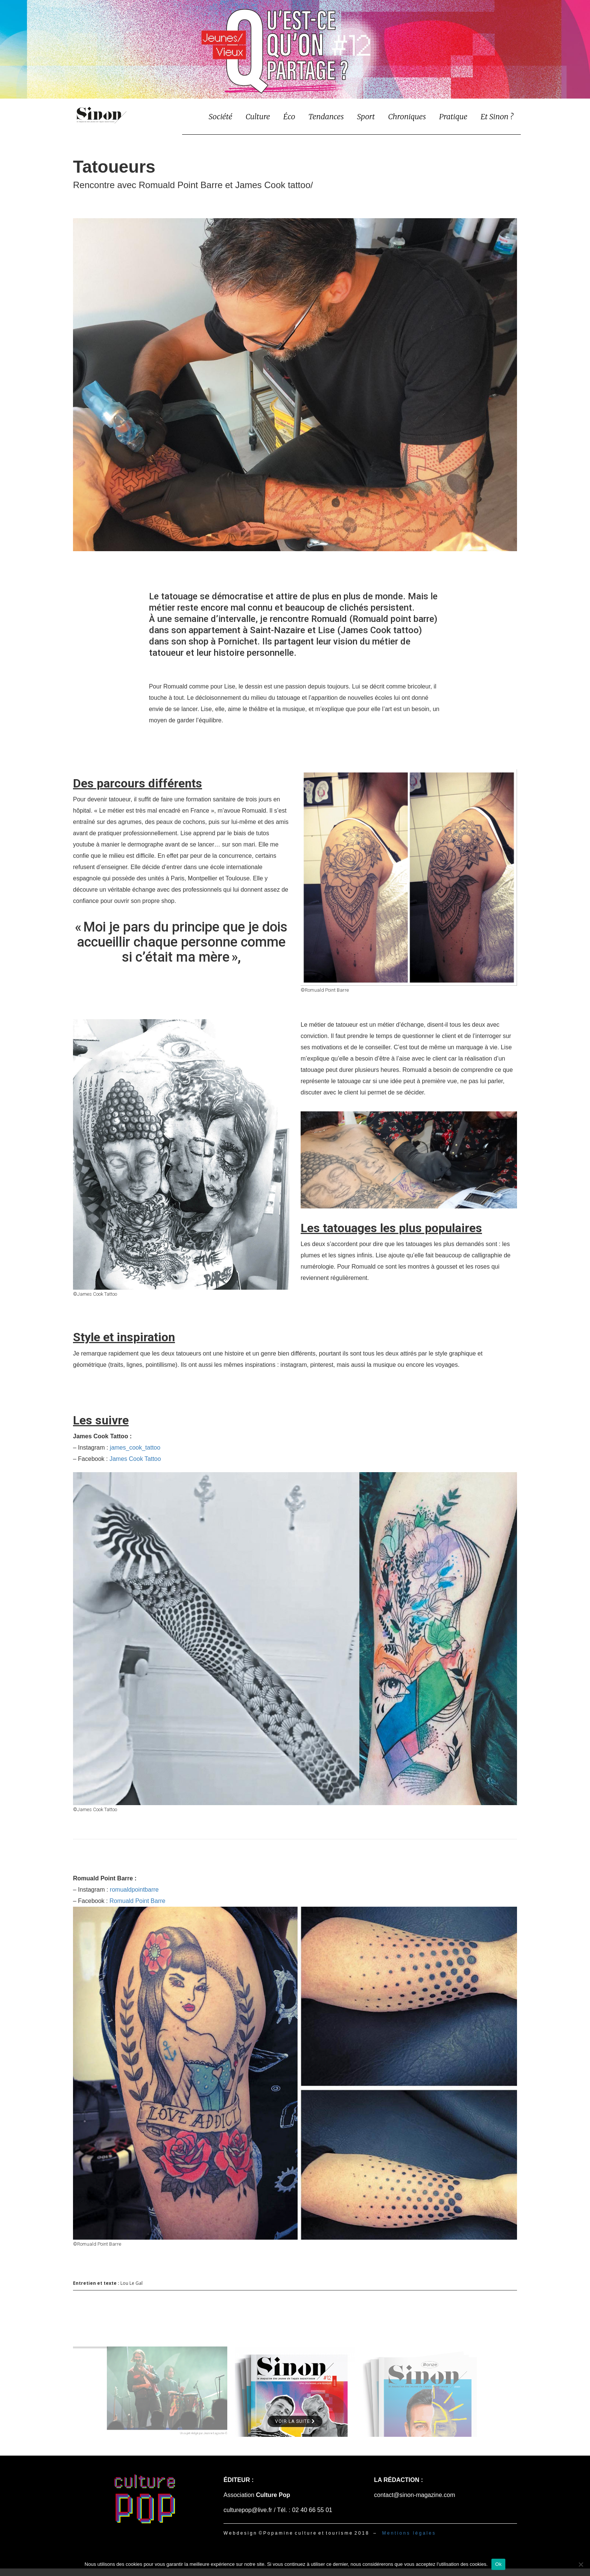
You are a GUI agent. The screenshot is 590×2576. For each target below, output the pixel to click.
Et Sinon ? (497, 116)
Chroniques (407, 116)
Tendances (326, 116)
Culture (257, 116)
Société (220, 116)
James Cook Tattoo (135, 1459)
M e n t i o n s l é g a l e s (408, 2533)
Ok (498, 2564)
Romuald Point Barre (137, 1901)
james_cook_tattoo (135, 1447)
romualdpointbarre (134, 1889)
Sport (366, 116)
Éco (289, 116)
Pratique (453, 116)
